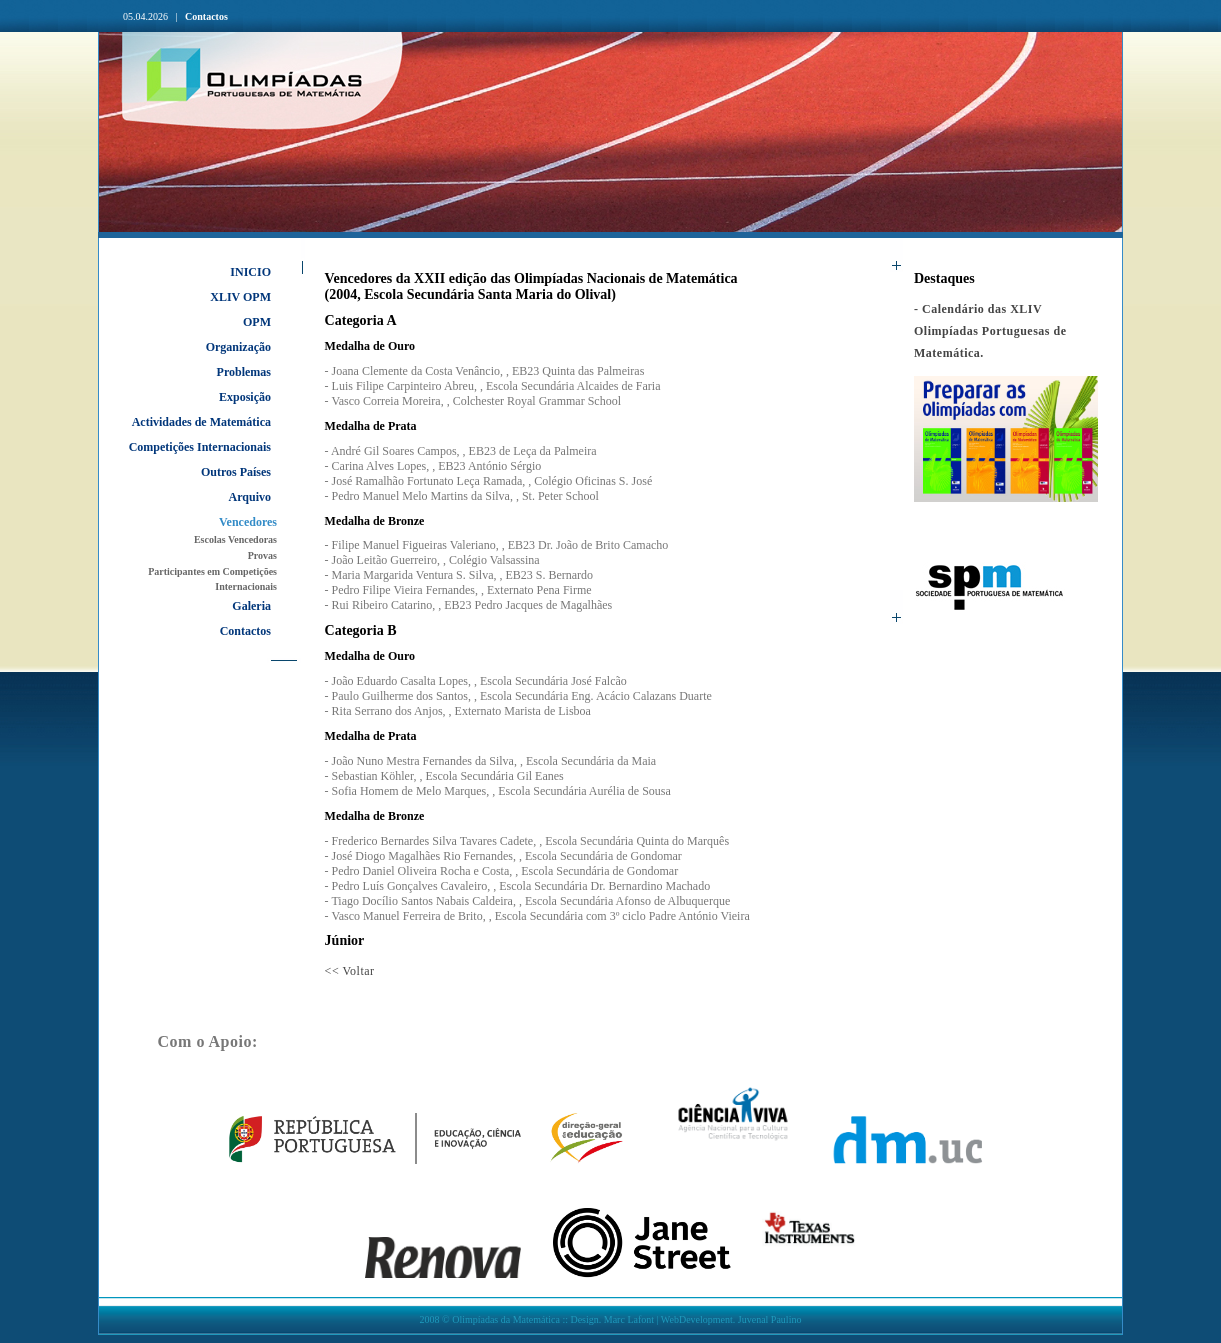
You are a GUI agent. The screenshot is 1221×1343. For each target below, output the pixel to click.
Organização (238, 347)
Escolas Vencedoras (235, 539)
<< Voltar (350, 971)
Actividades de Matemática (201, 422)
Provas (262, 555)
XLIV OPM (240, 297)
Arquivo (250, 497)
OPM (257, 322)
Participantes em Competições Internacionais (212, 579)
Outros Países (236, 472)
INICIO (250, 272)
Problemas (244, 372)
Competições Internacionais (200, 447)
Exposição (245, 397)
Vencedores (248, 522)
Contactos (206, 16)
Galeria (251, 606)
